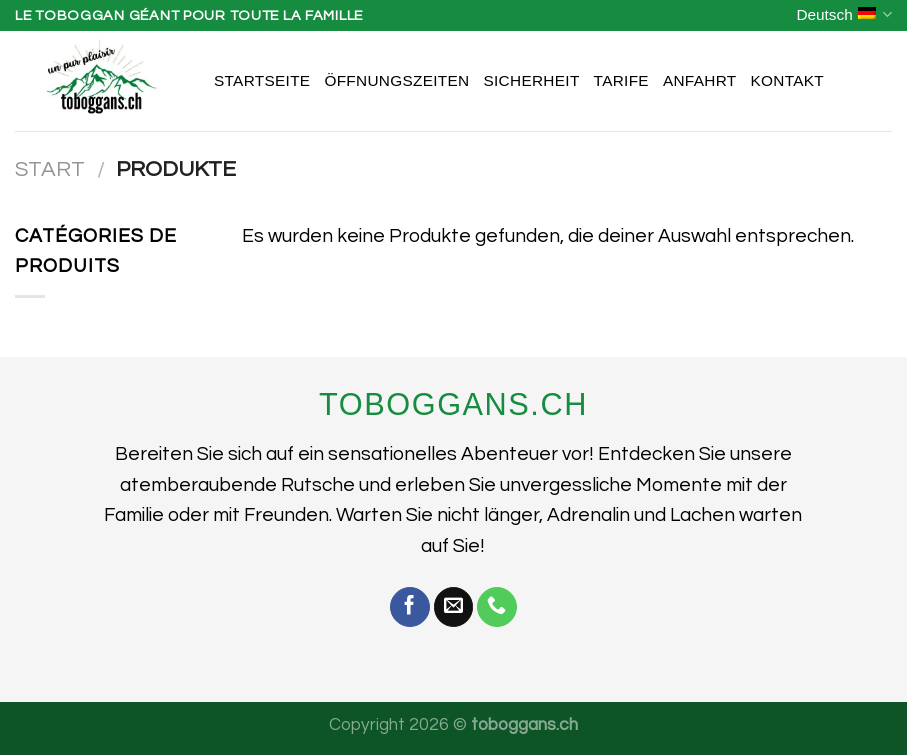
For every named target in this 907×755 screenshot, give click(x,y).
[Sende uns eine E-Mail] (454, 607)
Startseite (262, 80)
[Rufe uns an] (497, 607)
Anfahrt (700, 80)
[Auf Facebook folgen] (410, 607)
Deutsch (844, 14)
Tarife (621, 80)
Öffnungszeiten (396, 80)
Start (50, 169)
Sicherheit (531, 80)
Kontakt (787, 80)
